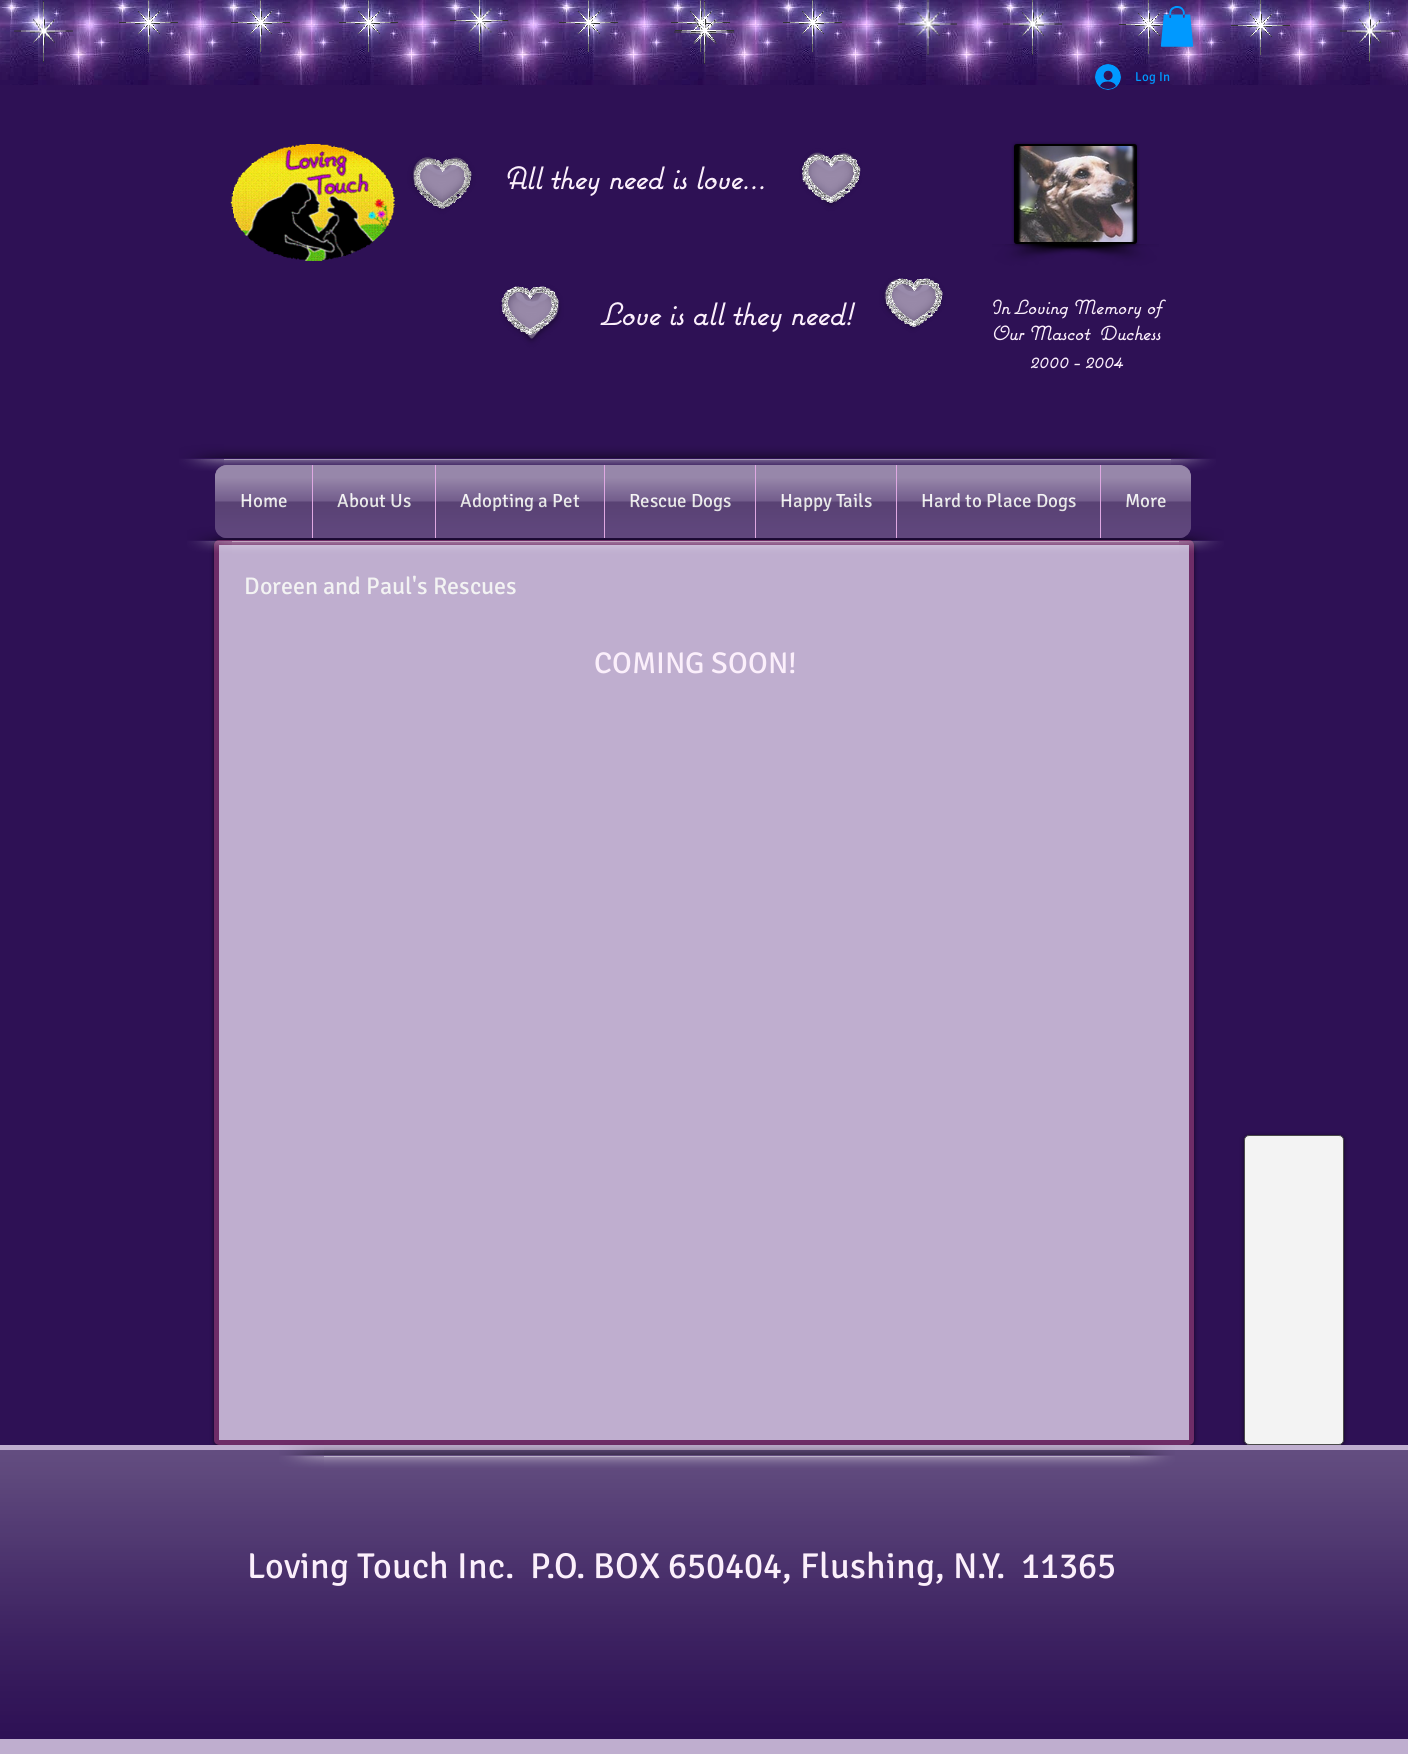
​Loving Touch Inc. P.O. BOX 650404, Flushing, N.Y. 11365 (693, 1566)
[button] (1177, 26)
